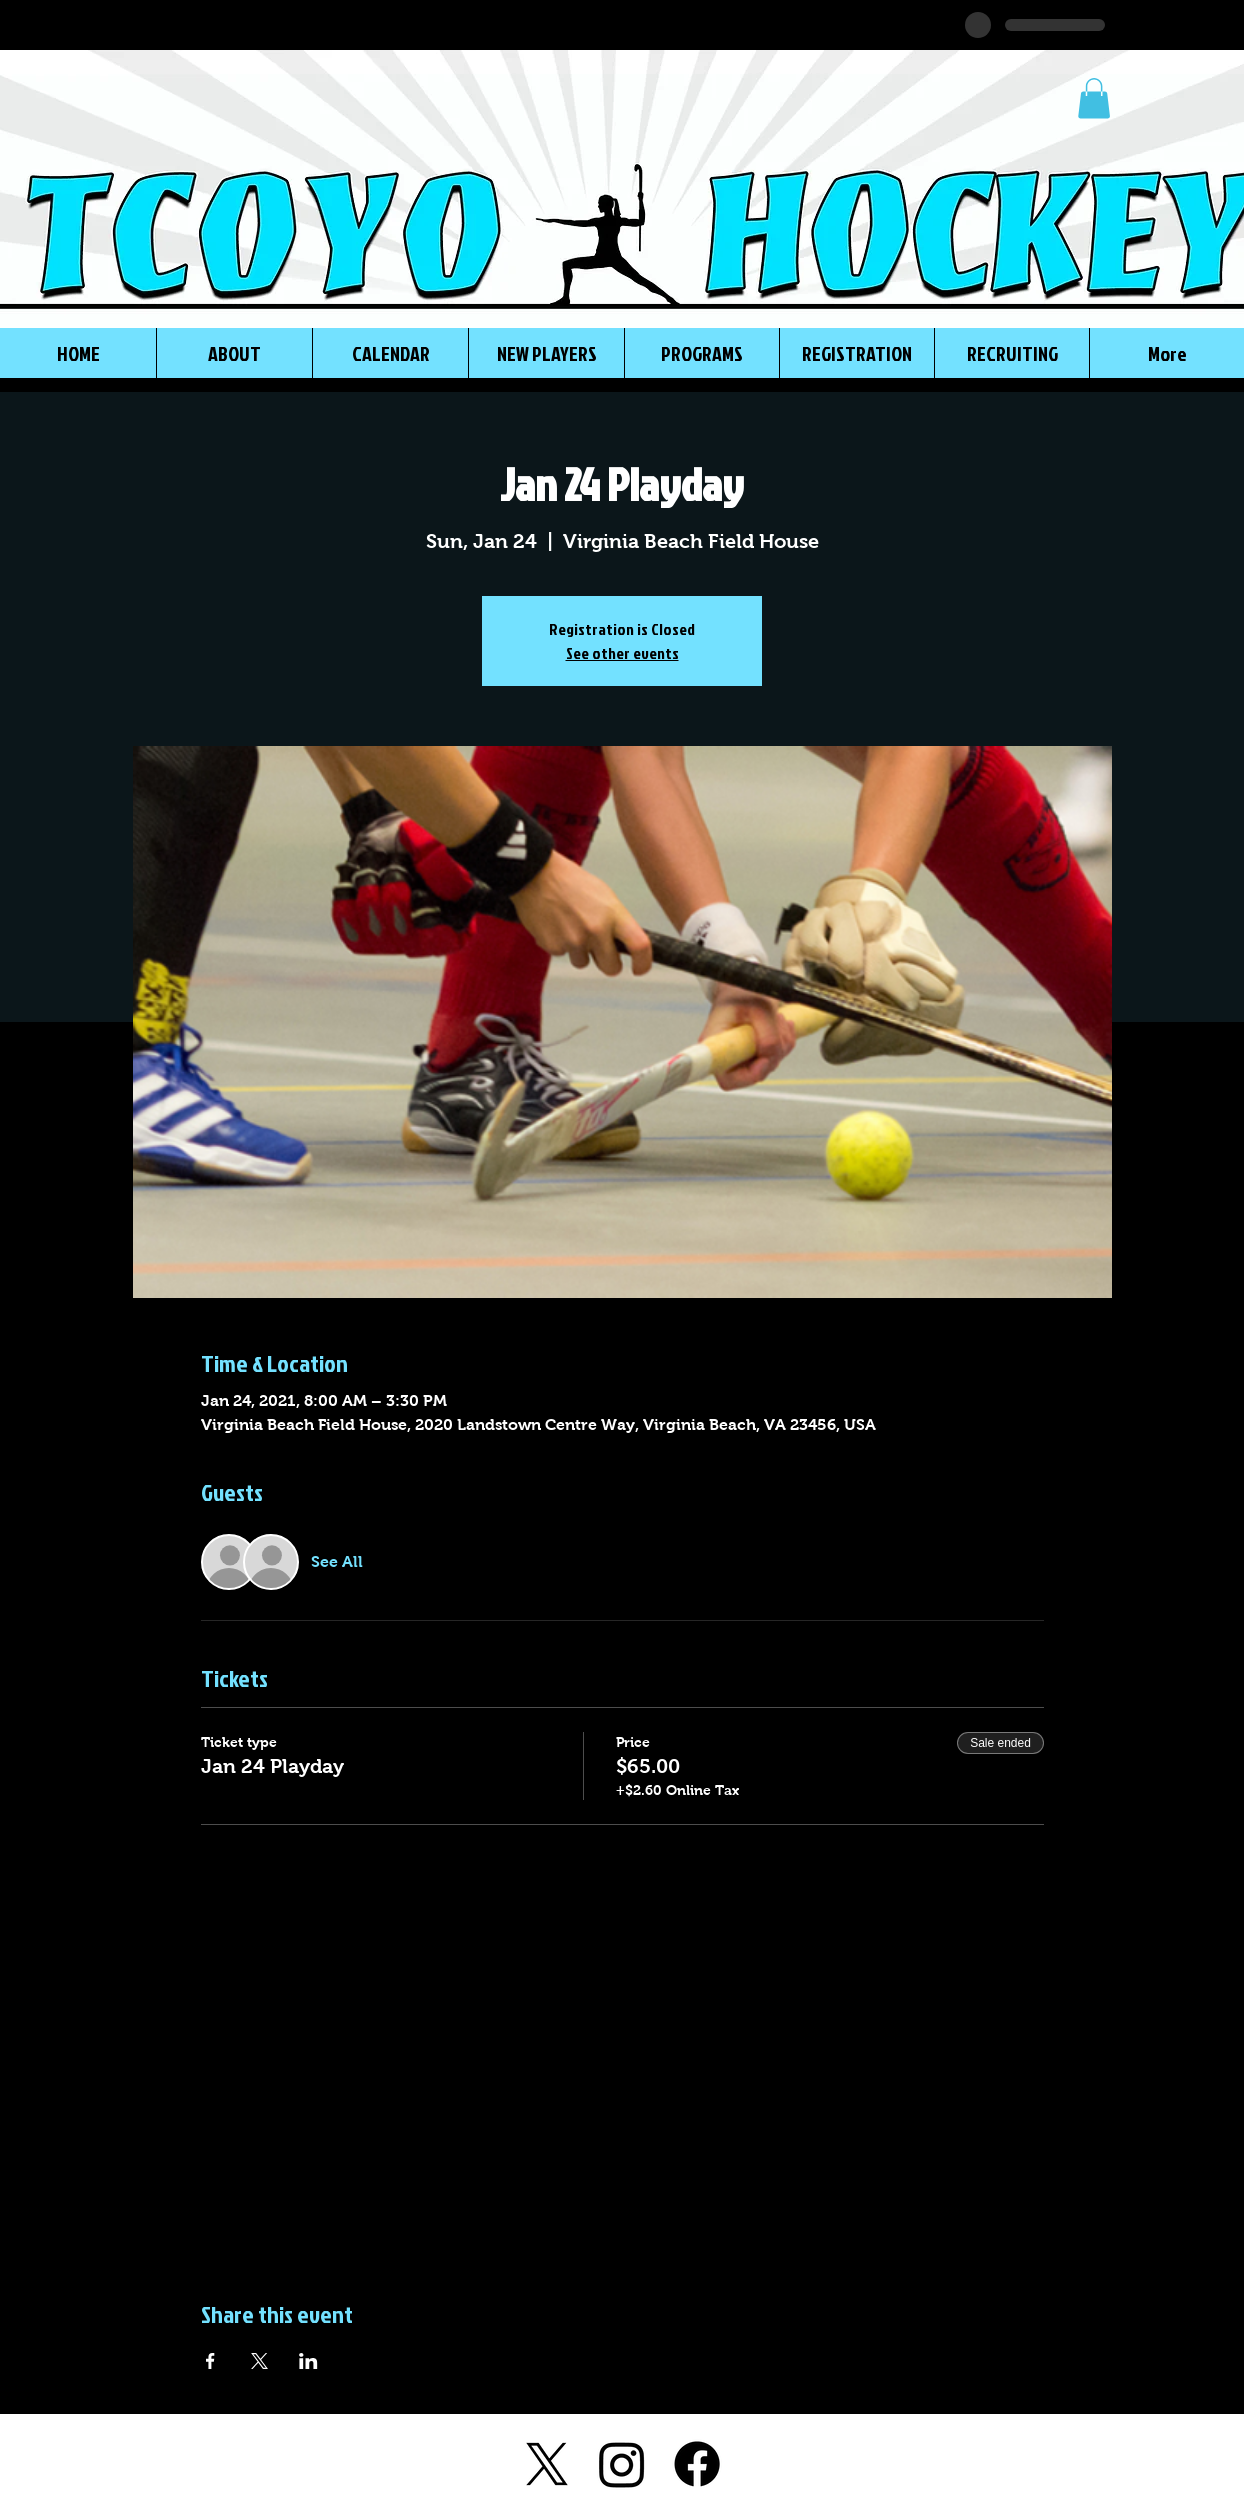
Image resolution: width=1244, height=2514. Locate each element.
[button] (1094, 98)
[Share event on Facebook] (210, 2361)
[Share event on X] (259, 2361)
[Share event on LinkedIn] (308, 2361)
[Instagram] (622, 2464)
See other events (622, 653)
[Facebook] (697, 2464)
